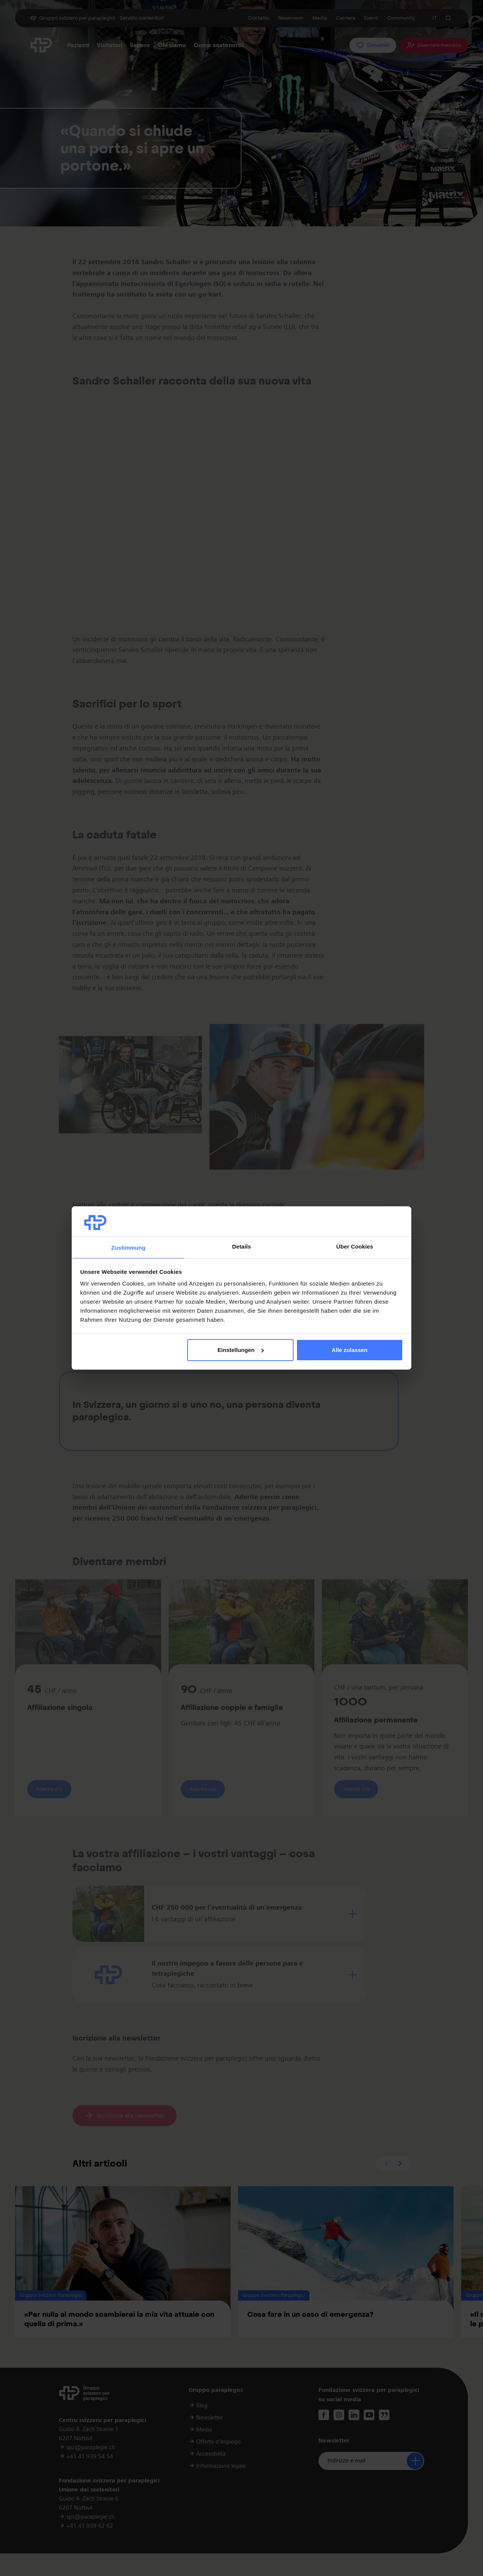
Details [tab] (241, 1246)
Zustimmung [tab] (128, 1247)
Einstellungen (240, 1350)
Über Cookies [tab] (354, 1246)
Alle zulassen (350, 1350)
